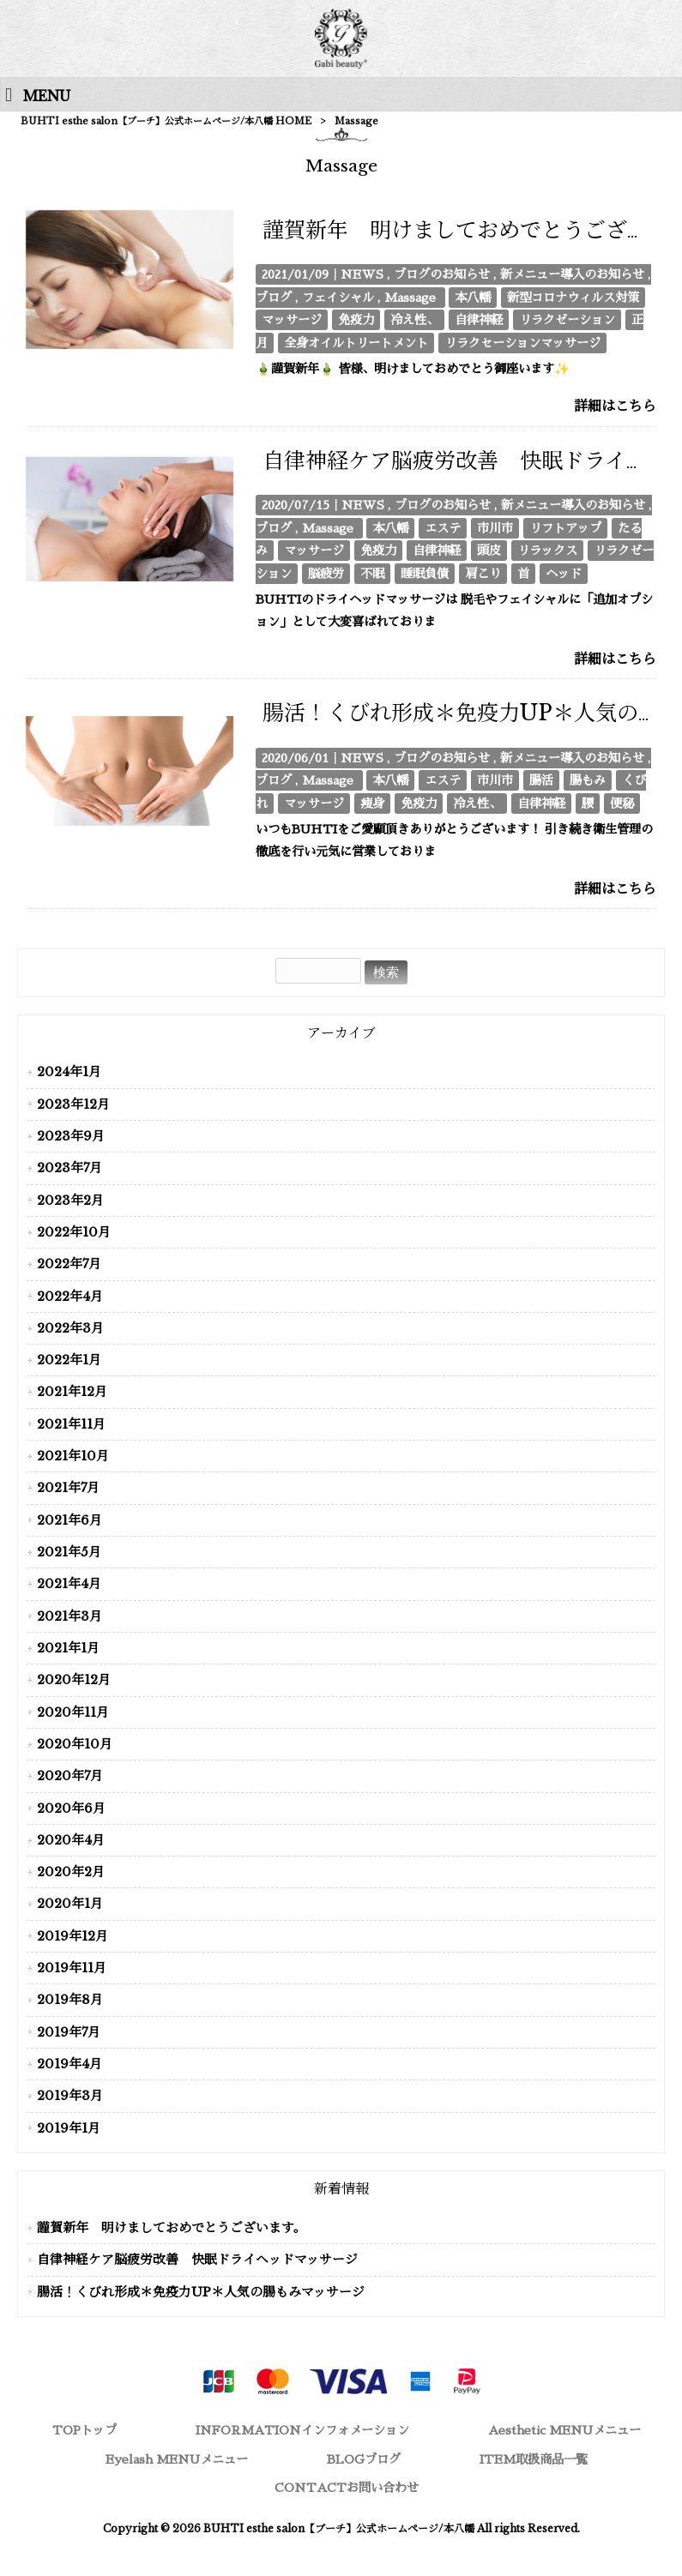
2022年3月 (70, 1328)
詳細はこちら (615, 405)
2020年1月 (70, 1903)
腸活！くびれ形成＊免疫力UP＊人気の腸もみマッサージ (201, 2292)
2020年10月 (74, 1744)
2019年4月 (69, 2064)
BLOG (364, 2459)
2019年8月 (70, 1999)
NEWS (362, 274)
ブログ (274, 298)
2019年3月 (70, 2096)
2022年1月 (69, 1360)
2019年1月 (68, 2128)
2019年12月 (72, 1936)
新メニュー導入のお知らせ (572, 274)
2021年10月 (73, 1456)
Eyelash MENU (177, 2459)
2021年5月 (69, 1552)
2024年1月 (69, 1072)
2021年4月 (69, 1584)
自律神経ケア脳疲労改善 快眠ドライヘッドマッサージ (197, 2259)
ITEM (534, 2459)
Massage (410, 298)
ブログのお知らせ (442, 274)
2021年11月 (71, 1424)
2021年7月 (68, 1488)
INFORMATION (302, 2430)
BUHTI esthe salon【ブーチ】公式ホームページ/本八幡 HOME (166, 121)
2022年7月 (69, 1264)
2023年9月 (71, 1136)
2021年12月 (72, 1391)
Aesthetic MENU (564, 2430)
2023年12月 (73, 1104)
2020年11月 (73, 1712)
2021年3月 (69, 1616)
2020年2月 (71, 1872)
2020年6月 (71, 1808)
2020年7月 (70, 1776)
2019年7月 (68, 2032)
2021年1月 (68, 1648)
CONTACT (347, 2488)
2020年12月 (74, 1680)
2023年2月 (70, 1200)
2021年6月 (69, 1520)
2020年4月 (71, 1840)
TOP (84, 2430)
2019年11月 (71, 1968)
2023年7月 (69, 1168)
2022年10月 (74, 1232)
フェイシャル (338, 298)
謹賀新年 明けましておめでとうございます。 (171, 2228)
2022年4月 (70, 1296)
